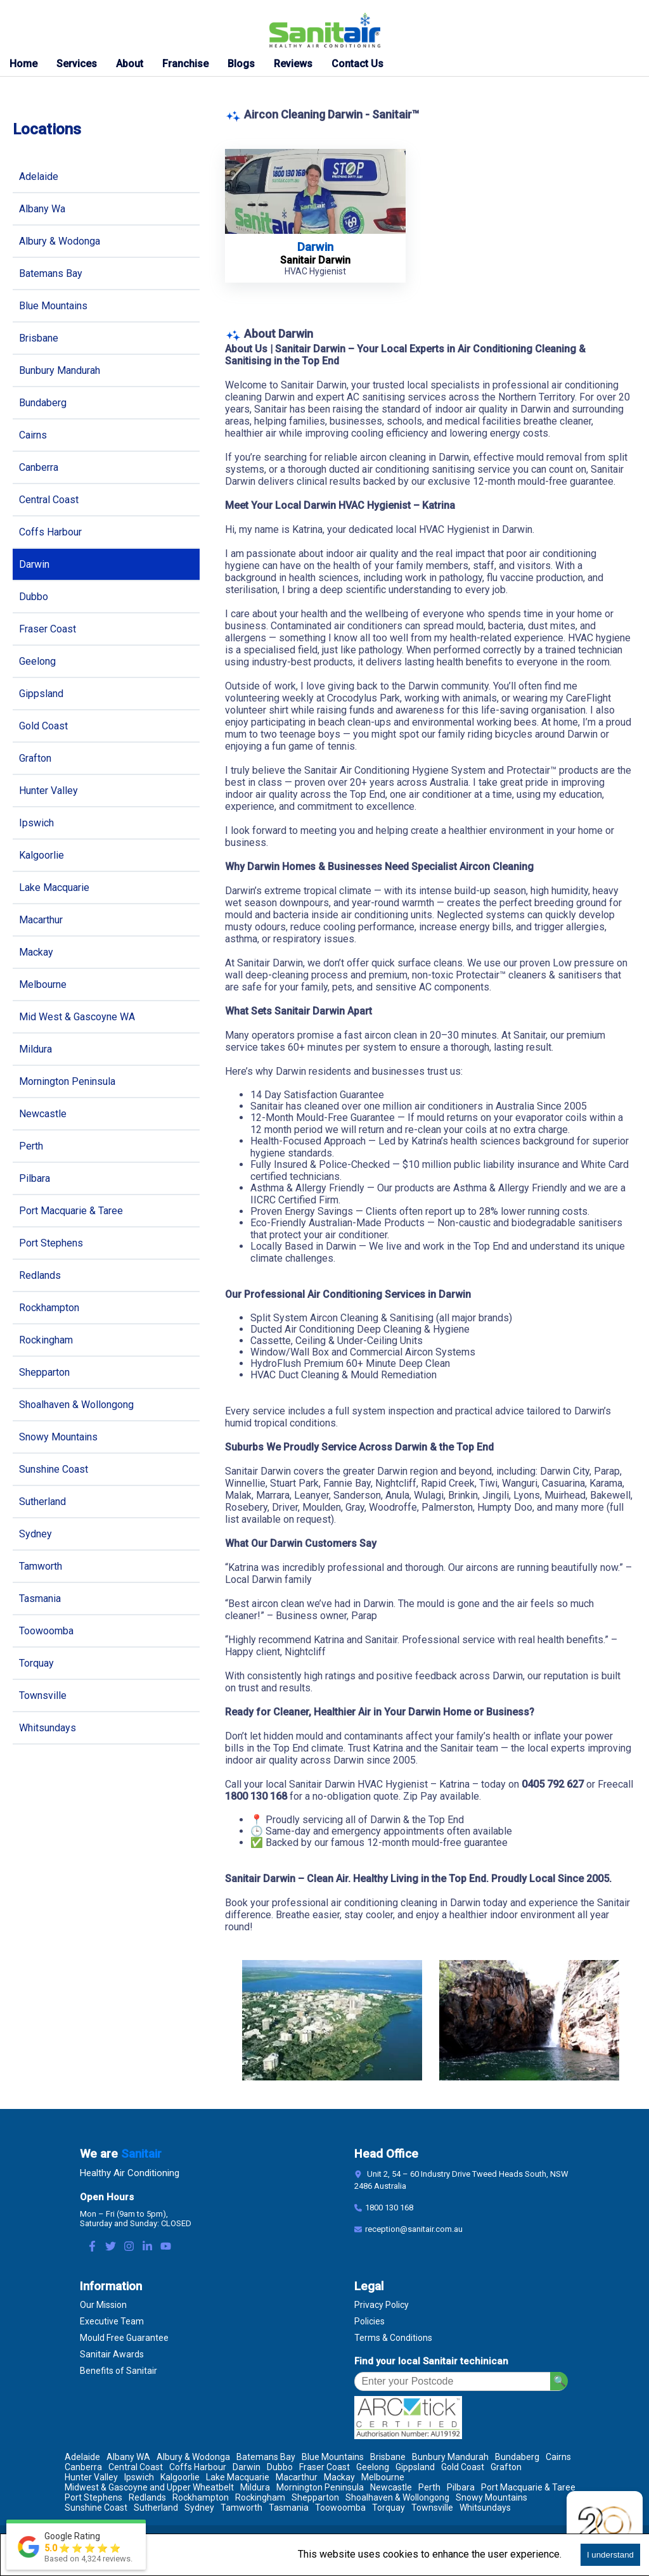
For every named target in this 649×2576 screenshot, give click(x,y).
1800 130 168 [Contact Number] (389, 2207)
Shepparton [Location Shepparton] (315, 2497)
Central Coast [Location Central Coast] (135, 2467)
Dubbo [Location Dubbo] (280, 2467)
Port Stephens (51, 1243)
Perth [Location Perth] (429, 2487)
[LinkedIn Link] (147, 2247)
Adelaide (38, 176)
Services (76, 64)
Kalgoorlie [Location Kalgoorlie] (180, 2477)
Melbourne (43, 984)
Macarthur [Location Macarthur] (297, 2477)
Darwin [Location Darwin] (246, 2467)
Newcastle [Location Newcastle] (391, 2487)
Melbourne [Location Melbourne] (382, 2477)
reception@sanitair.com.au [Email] (414, 2229)
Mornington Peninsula (67, 1081)
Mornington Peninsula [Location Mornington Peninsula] (320, 2487)
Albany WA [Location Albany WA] (128, 2457)
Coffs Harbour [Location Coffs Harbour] (197, 2467)
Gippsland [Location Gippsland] (415, 2467)
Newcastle (43, 1114)
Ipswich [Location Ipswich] (139, 2477)
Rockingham (46, 1340)
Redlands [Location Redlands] (147, 2497)
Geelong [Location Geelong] (372, 2467)
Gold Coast (43, 726)
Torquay (36, 1663)
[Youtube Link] (166, 2247)
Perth (31, 1146)
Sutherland (42, 1502)
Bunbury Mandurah (59, 370)
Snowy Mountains (58, 1437)
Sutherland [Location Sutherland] (156, 2507)
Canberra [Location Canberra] (83, 2467)
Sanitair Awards (112, 2354)
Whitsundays (47, 1728)
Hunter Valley (48, 791)
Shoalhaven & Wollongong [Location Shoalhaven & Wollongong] (397, 2497)
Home (23, 64)
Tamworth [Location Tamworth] (241, 2507)
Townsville (43, 1695)
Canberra (38, 467)
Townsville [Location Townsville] (432, 2507)
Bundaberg (43, 403)
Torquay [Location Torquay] (388, 2507)
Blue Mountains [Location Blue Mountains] (333, 2457)
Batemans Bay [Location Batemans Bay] (265, 2457)
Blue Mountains (53, 306)
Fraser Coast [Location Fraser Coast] (324, 2467)
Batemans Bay (50, 273)
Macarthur (41, 920)
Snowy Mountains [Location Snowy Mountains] (491, 2497)
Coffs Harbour (50, 532)
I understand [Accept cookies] (610, 2555)
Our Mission (103, 2305)
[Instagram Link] (129, 2247)
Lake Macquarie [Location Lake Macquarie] (237, 2477)
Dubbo (33, 597)
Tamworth (40, 1566)
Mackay (36, 952)
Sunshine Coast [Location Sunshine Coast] (96, 2507)
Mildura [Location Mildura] (255, 2487)
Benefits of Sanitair (118, 2371)
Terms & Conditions (393, 2338)
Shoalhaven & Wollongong (76, 1405)
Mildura (35, 1049)
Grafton (35, 758)
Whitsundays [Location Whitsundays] (485, 2507)
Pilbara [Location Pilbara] (461, 2487)
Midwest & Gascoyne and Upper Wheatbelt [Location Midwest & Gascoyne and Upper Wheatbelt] (149, 2487)
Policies (369, 2321)
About (129, 64)
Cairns (33, 435)
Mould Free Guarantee (124, 2338)
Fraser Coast (47, 629)
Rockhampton (49, 1308)
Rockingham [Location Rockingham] (260, 2497)
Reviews (293, 64)
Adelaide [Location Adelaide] (82, 2457)
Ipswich (36, 823)
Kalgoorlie (41, 855)
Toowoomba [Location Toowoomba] (340, 2507)
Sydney (35, 1534)
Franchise (185, 64)
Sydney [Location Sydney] (199, 2507)
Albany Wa (42, 209)
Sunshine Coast (53, 1469)
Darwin (34, 564)
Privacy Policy (381, 2305)
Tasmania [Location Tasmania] (289, 2507)
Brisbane (38, 338)
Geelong (37, 661)
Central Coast (49, 500)
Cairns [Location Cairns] (558, 2457)
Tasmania (40, 1598)
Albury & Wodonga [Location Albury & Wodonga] (193, 2457)
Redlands (40, 1275)
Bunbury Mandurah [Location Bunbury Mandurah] (450, 2457)
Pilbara (34, 1178)
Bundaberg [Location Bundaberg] (517, 2457)
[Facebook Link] (92, 2247)
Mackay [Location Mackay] (339, 2477)
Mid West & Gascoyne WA (77, 1017)
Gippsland (41, 694)
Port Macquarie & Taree (71, 1211)
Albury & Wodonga (59, 241)
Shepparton (44, 1372)
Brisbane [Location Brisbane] (388, 2457)
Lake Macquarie (54, 887)
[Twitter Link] (110, 2247)
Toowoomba (46, 1631)
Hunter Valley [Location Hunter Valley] (91, 2477)
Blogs (241, 64)
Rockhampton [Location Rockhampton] (200, 2497)
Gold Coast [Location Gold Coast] (462, 2467)
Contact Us (357, 64)
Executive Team (112, 2321)
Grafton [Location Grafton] (506, 2467)
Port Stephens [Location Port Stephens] (93, 2497)
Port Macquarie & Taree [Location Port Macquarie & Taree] (528, 2487)
